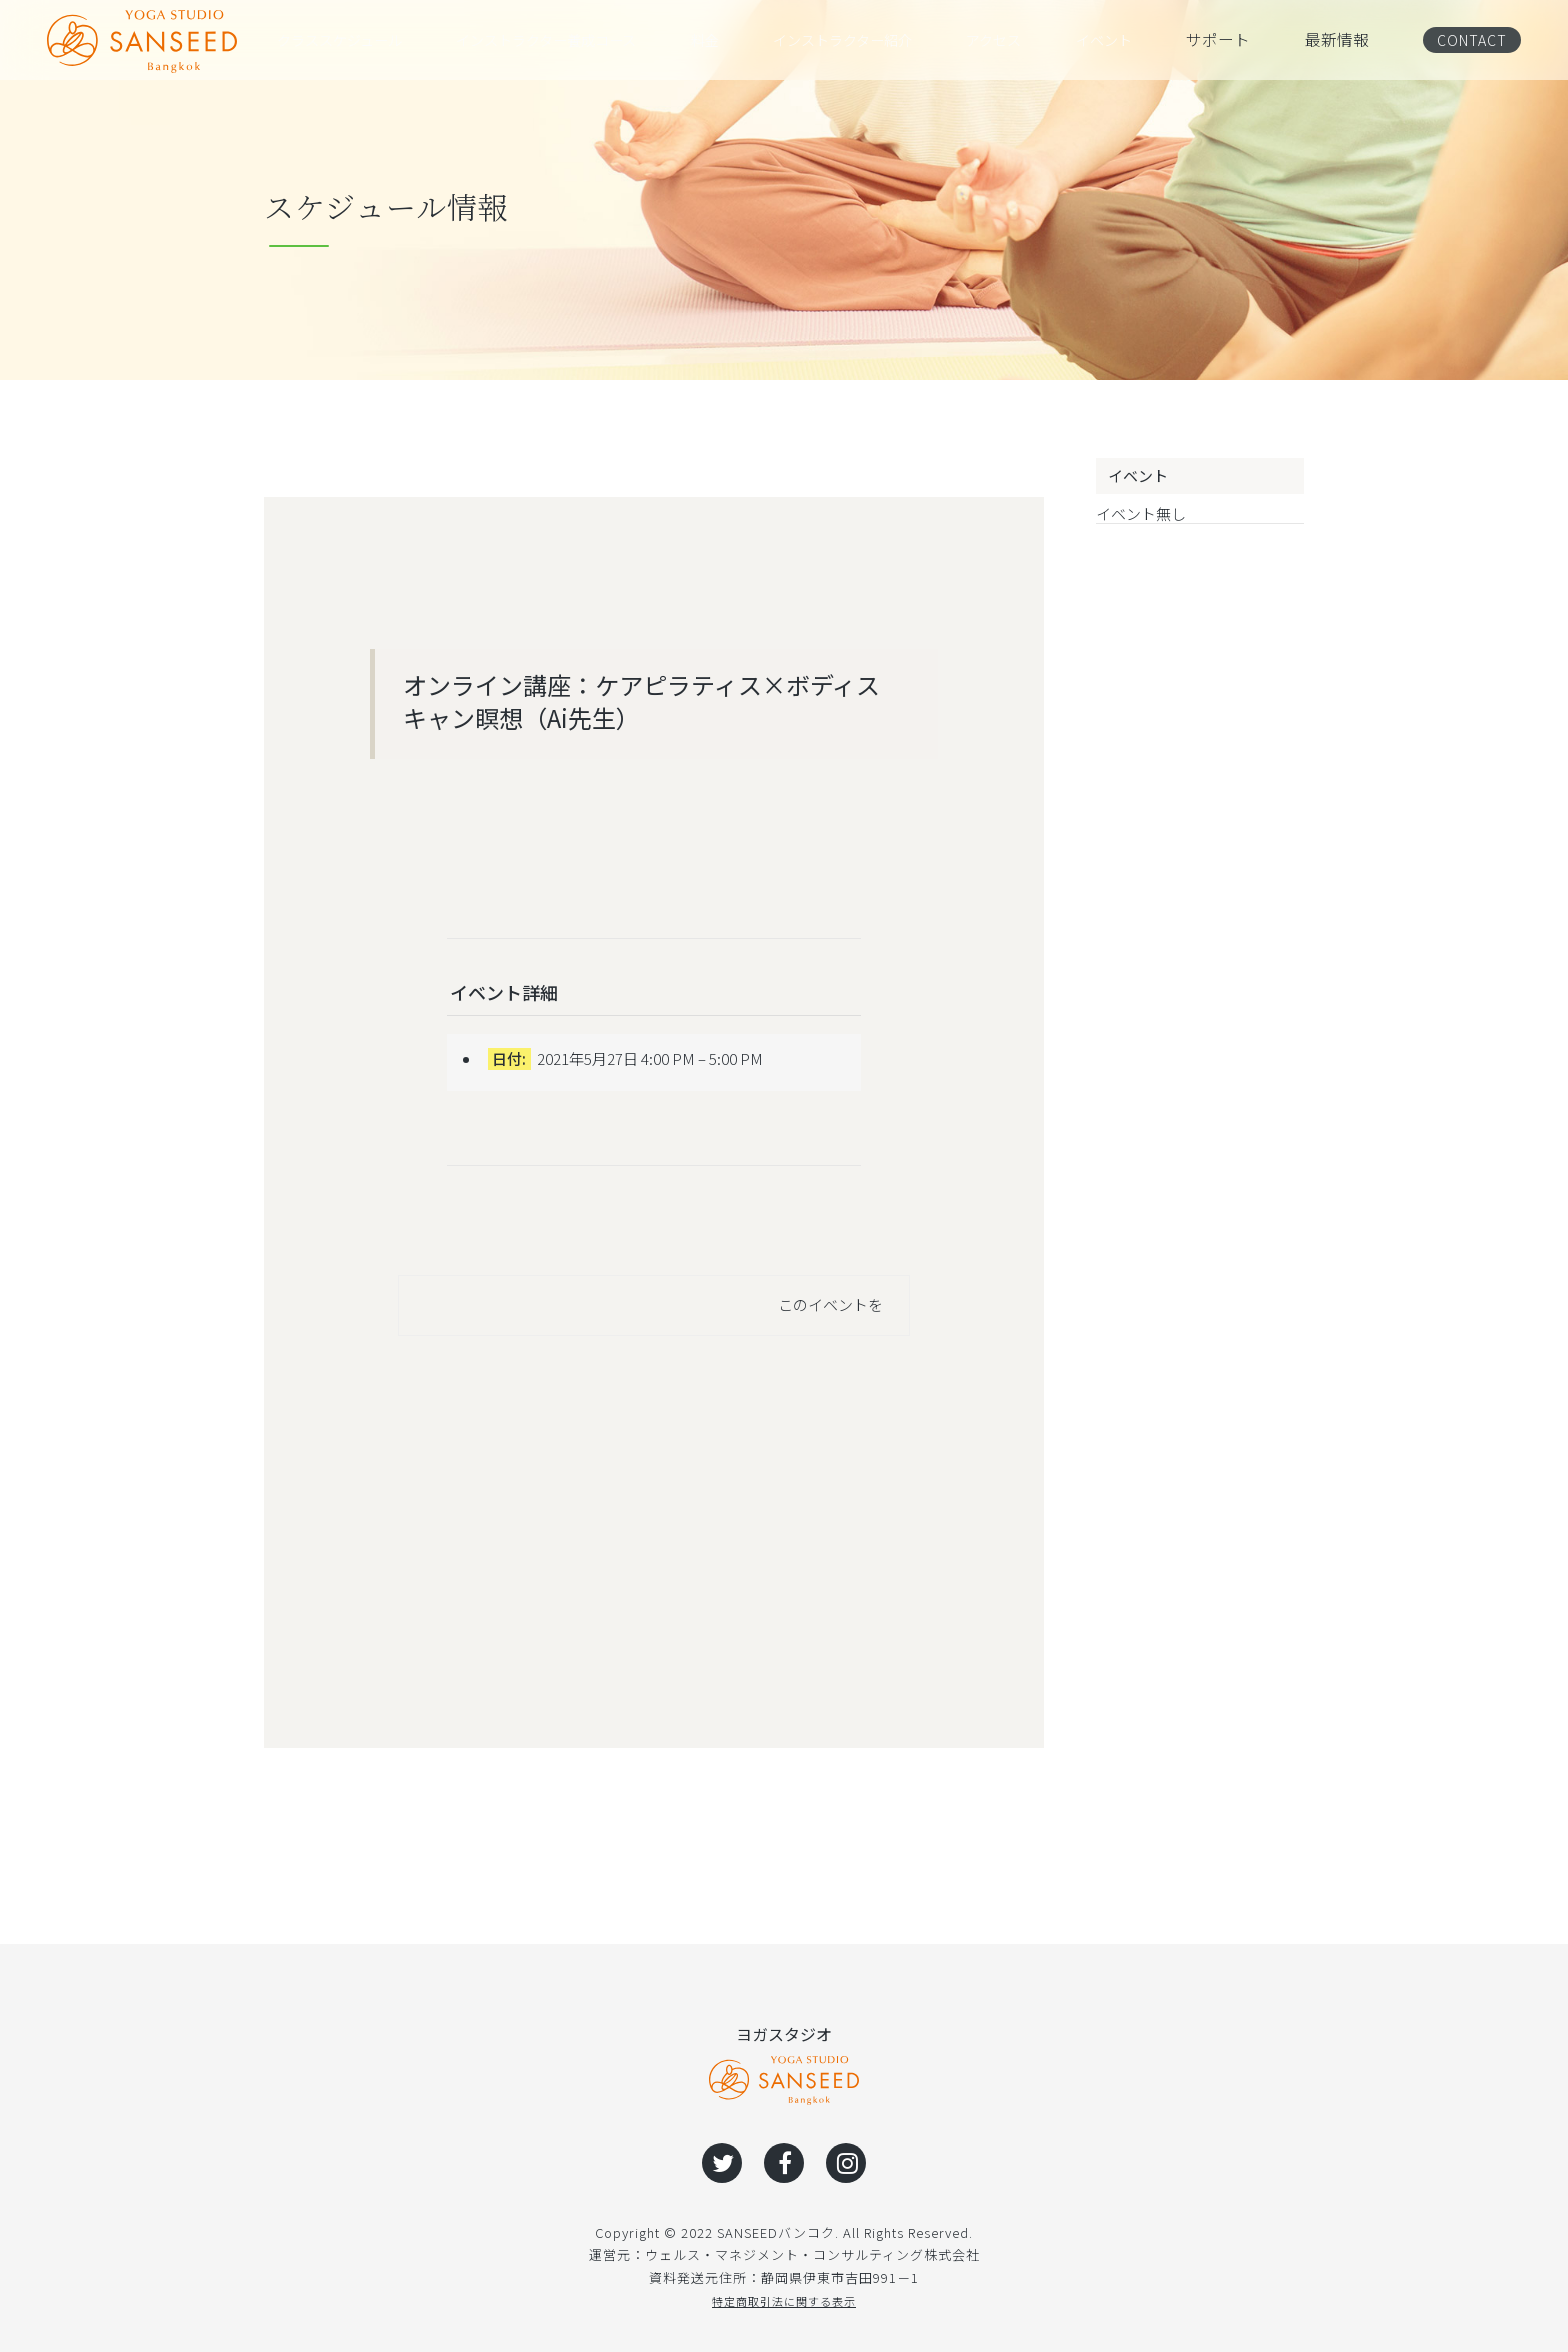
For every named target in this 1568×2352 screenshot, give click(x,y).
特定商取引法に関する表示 (784, 2300)
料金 (727, 40)
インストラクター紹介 (865, 40)
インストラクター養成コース (566, 40)
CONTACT (1466, 39)
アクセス (1018, 40)
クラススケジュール (348, 40)
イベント (1125, 40)
